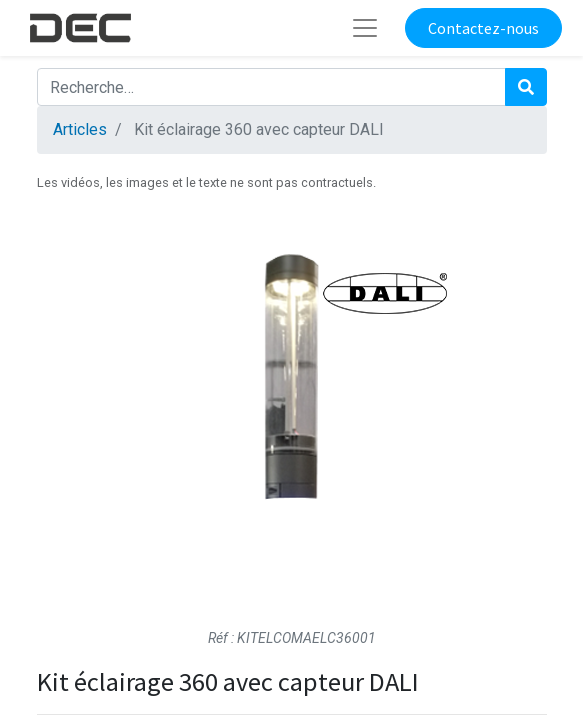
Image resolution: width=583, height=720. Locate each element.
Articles (80, 129)
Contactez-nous (483, 28)
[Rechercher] (526, 87)
